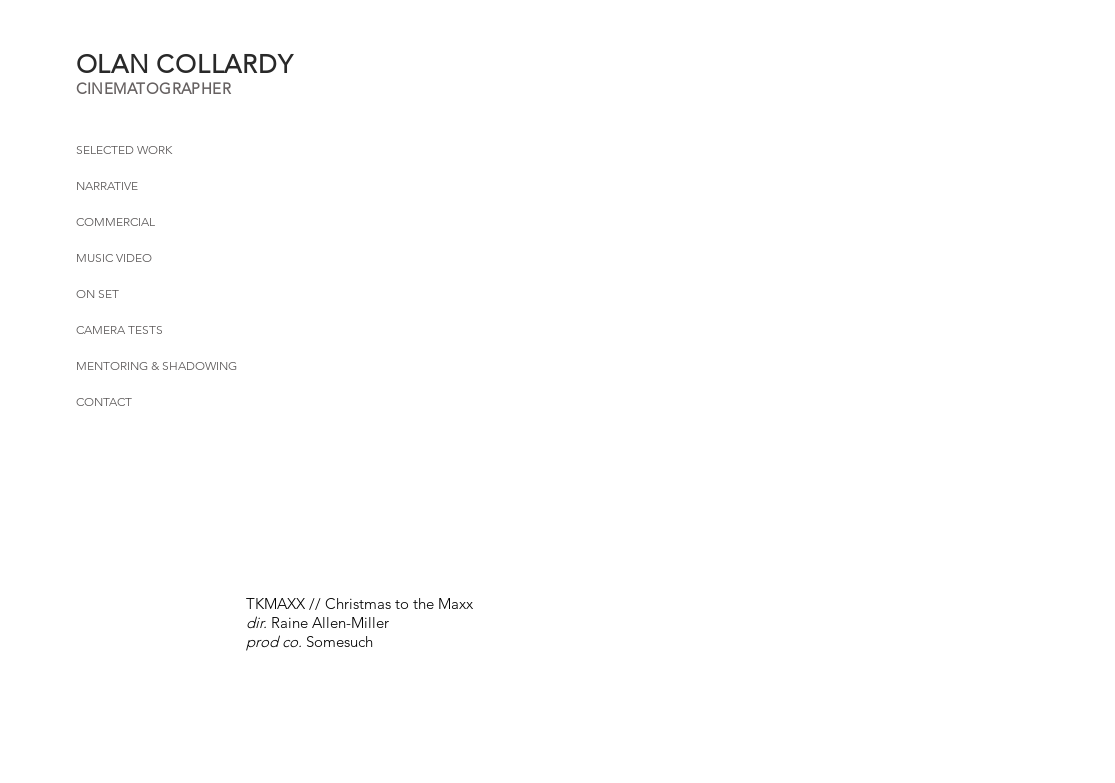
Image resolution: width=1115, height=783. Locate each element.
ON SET (97, 293)
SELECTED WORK (124, 149)
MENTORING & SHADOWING (156, 365)
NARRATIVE (107, 185)
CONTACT (104, 401)
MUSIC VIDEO (114, 257)
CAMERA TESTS (119, 329)
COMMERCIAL (115, 221)
